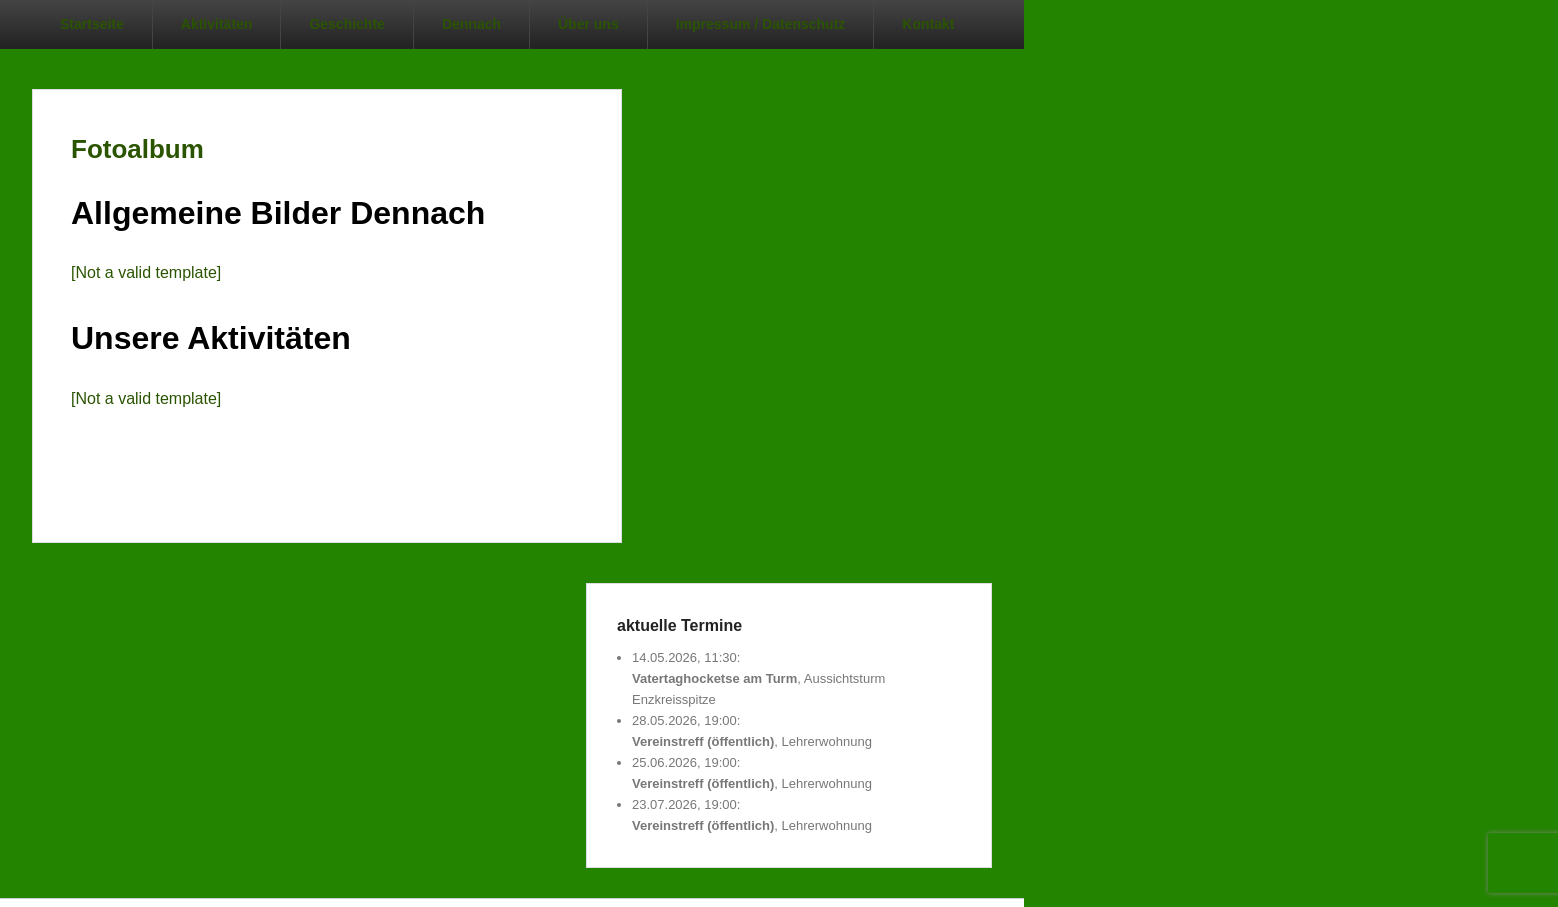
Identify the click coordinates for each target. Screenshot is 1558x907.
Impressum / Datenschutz (761, 24)
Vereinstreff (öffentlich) (703, 741)
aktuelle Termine (679, 625)
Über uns (588, 24)
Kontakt (928, 24)
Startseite (92, 24)
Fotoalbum (137, 149)
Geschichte (346, 24)
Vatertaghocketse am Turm (714, 678)
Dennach (471, 24)
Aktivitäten (217, 24)
